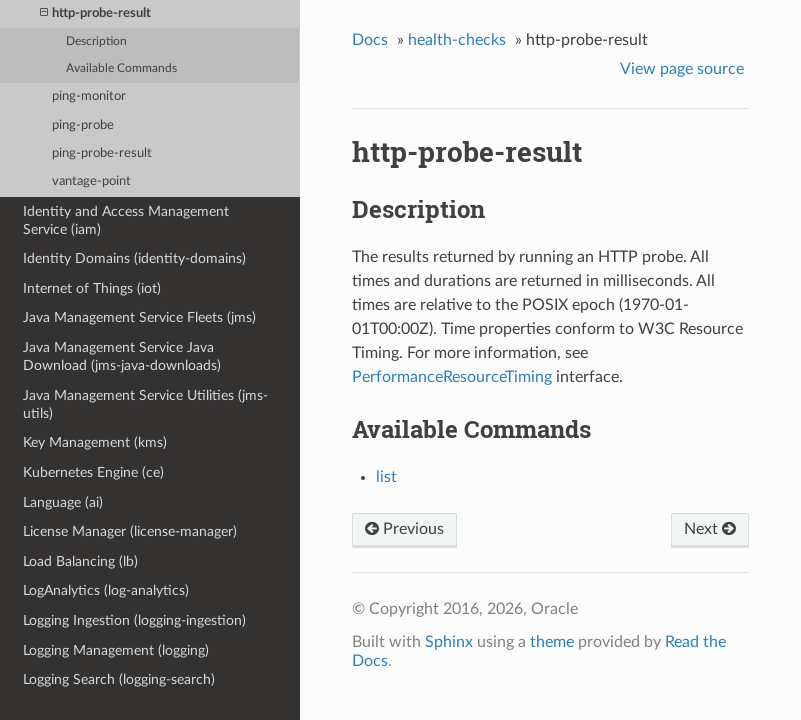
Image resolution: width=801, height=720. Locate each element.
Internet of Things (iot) (92, 288)
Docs (370, 40)
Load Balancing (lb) (80, 561)
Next (710, 529)
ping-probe (83, 125)
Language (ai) (63, 502)
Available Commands (121, 68)
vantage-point (91, 181)
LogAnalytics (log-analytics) (106, 590)
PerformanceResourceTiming (452, 377)
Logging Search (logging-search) (119, 679)
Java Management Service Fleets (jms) (139, 317)
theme (552, 642)
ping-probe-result (102, 153)
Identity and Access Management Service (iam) (126, 220)
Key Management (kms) (95, 442)
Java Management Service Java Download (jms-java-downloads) (122, 356)
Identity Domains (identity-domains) (134, 258)
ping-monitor (89, 96)
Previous (404, 529)
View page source (682, 69)
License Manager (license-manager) (130, 531)
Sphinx (449, 642)
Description (96, 41)
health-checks (457, 40)
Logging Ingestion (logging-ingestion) (134, 620)
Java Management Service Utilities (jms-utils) (145, 404)
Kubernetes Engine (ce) (93, 472)
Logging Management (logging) (116, 650)
